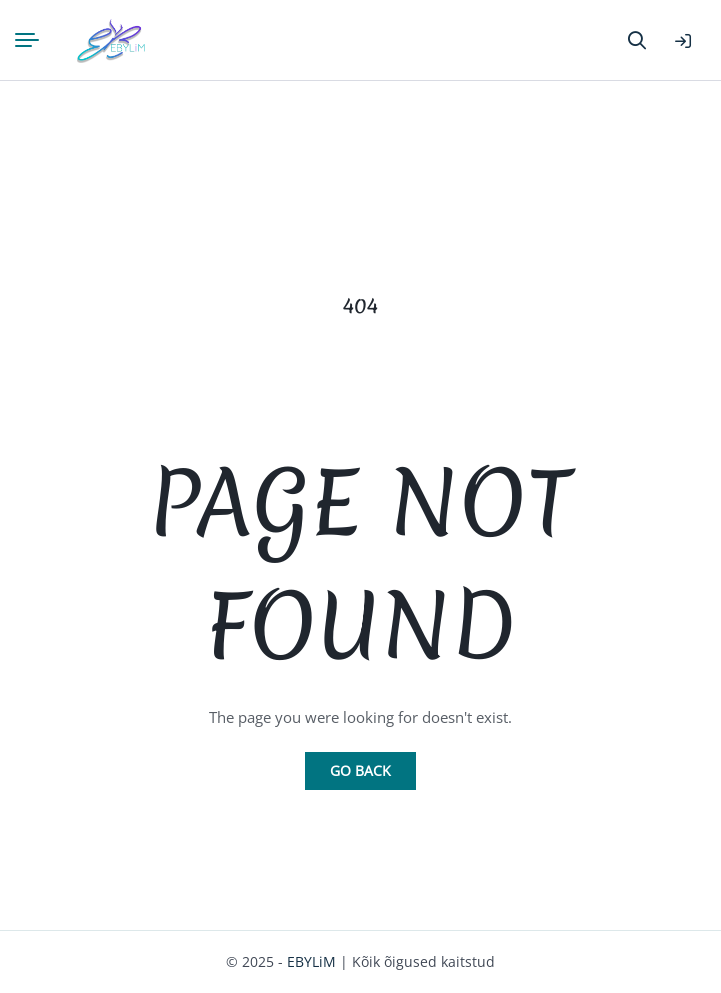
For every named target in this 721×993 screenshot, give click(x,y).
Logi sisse (683, 41)
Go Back (360, 770)
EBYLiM (311, 961)
